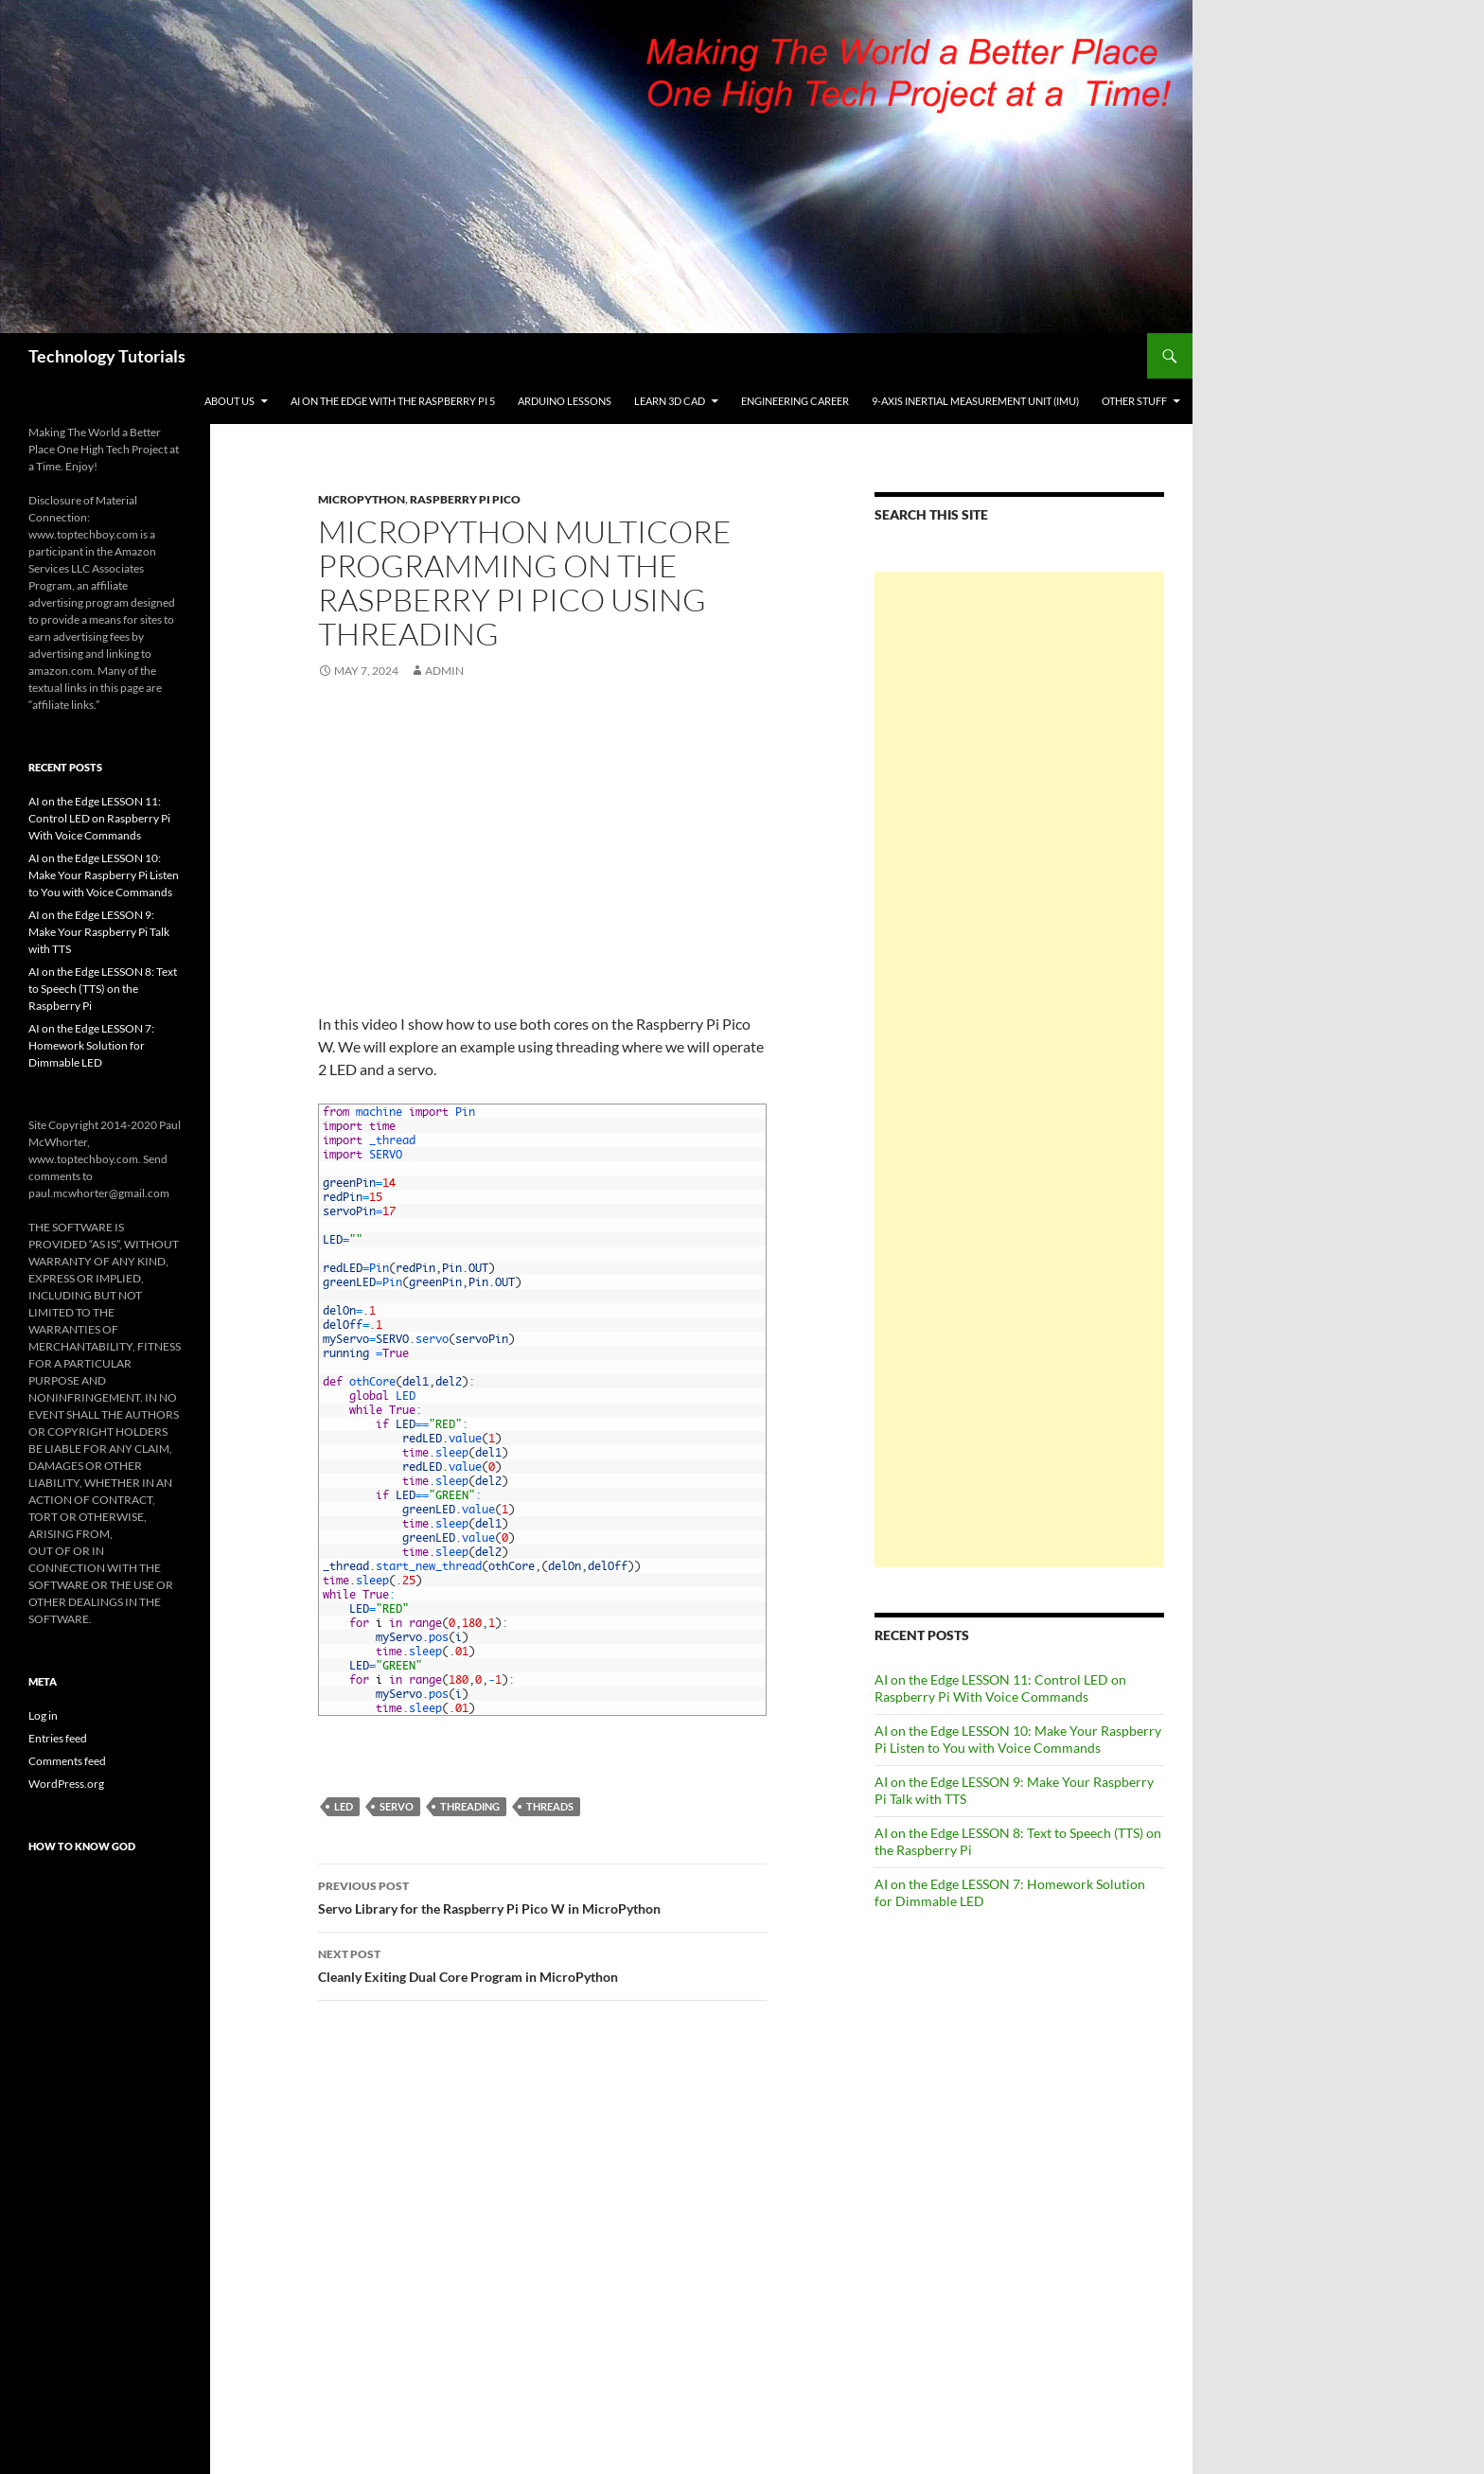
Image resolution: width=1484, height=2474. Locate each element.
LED (343, 1806)
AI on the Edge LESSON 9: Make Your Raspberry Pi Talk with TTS (98, 932)
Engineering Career (795, 401)
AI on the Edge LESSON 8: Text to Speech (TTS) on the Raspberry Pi (102, 988)
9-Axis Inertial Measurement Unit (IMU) (975, 401)
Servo (397, 1806)
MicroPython (361, 499)
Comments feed (67, 1761)
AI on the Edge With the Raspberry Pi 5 (393, 401)
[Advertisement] (1019, 1069)
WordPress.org (66, 1783)
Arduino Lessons (564, 401)
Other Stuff (1134, 401)
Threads (550, 1806)
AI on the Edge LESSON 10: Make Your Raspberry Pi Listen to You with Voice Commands (1017, 1739)
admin (444, 670)
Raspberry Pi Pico (465, 499)
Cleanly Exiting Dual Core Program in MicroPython (542, 1964)
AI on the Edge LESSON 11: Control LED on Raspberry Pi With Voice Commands (1000, 1688)
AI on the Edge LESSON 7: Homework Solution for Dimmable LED (91, 1045)
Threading (470, 1806)
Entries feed (57, 1738)
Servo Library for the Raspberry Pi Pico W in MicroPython (542, 1896)
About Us (229, 401)
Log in (43, 1715)
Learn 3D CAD (669, 401)
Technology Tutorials (107, 355)
